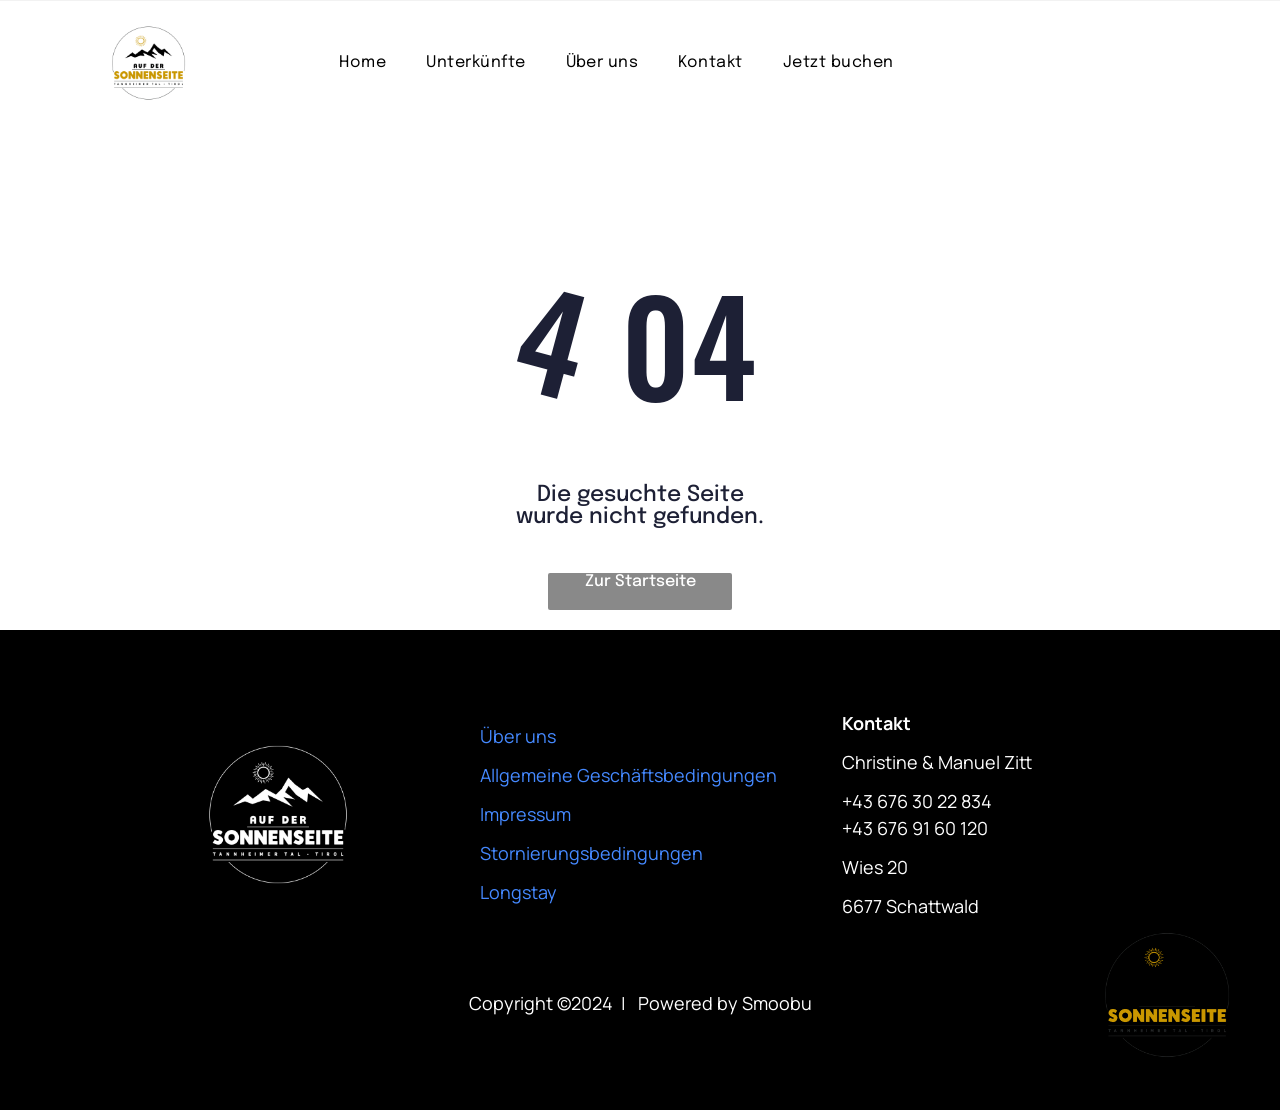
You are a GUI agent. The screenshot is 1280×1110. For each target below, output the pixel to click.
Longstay (518, 892)
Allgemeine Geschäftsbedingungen (628, 775)
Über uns (518, 736)
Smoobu (777, 1003)
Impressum (525, 814)
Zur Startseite (640, 581)
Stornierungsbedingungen (591, 853)
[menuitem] (362, 62)
